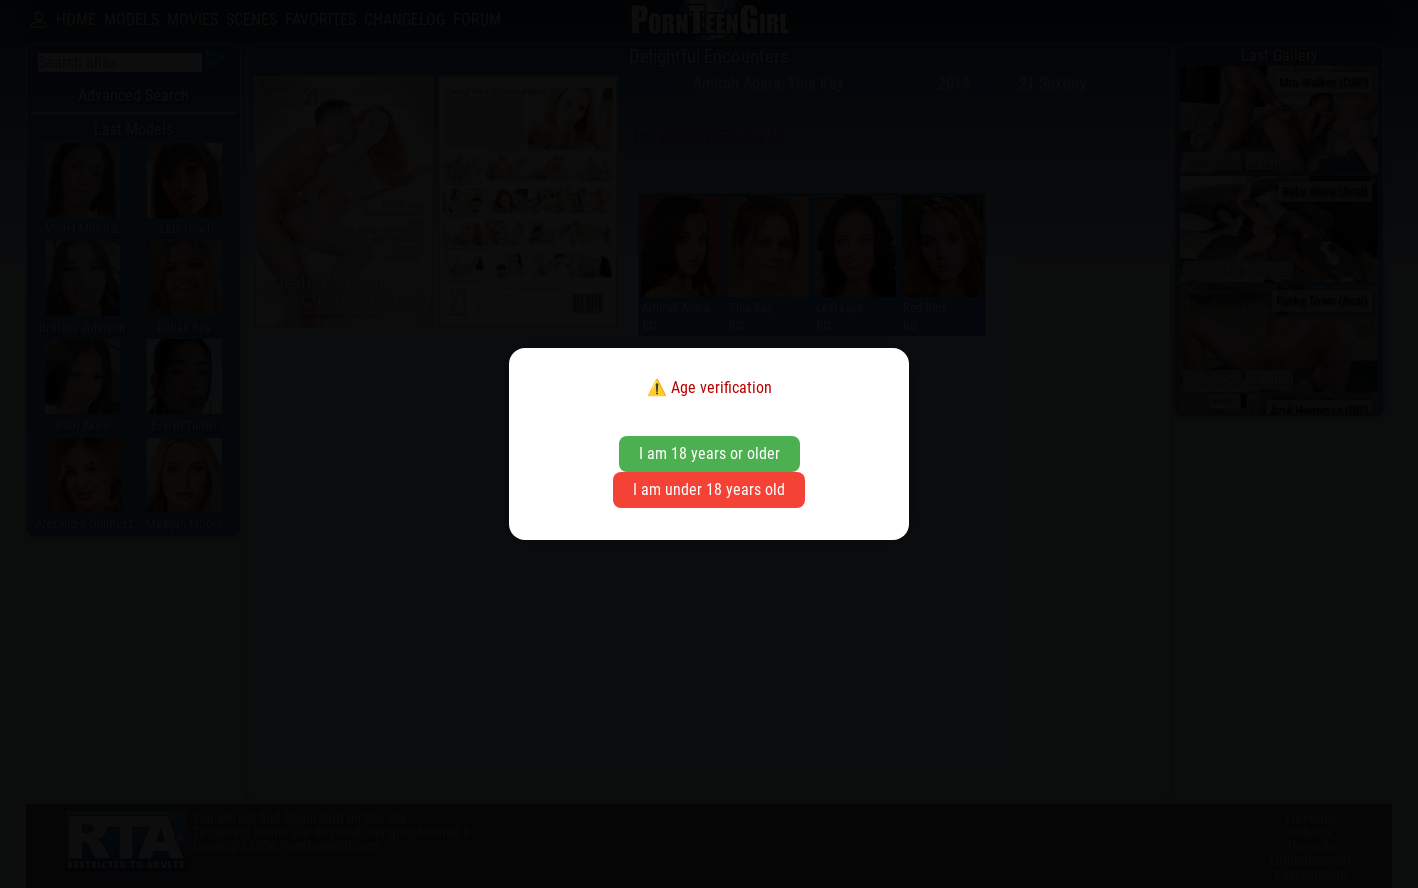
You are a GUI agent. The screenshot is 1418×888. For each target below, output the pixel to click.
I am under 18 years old (709, 489)
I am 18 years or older (709, 453)
